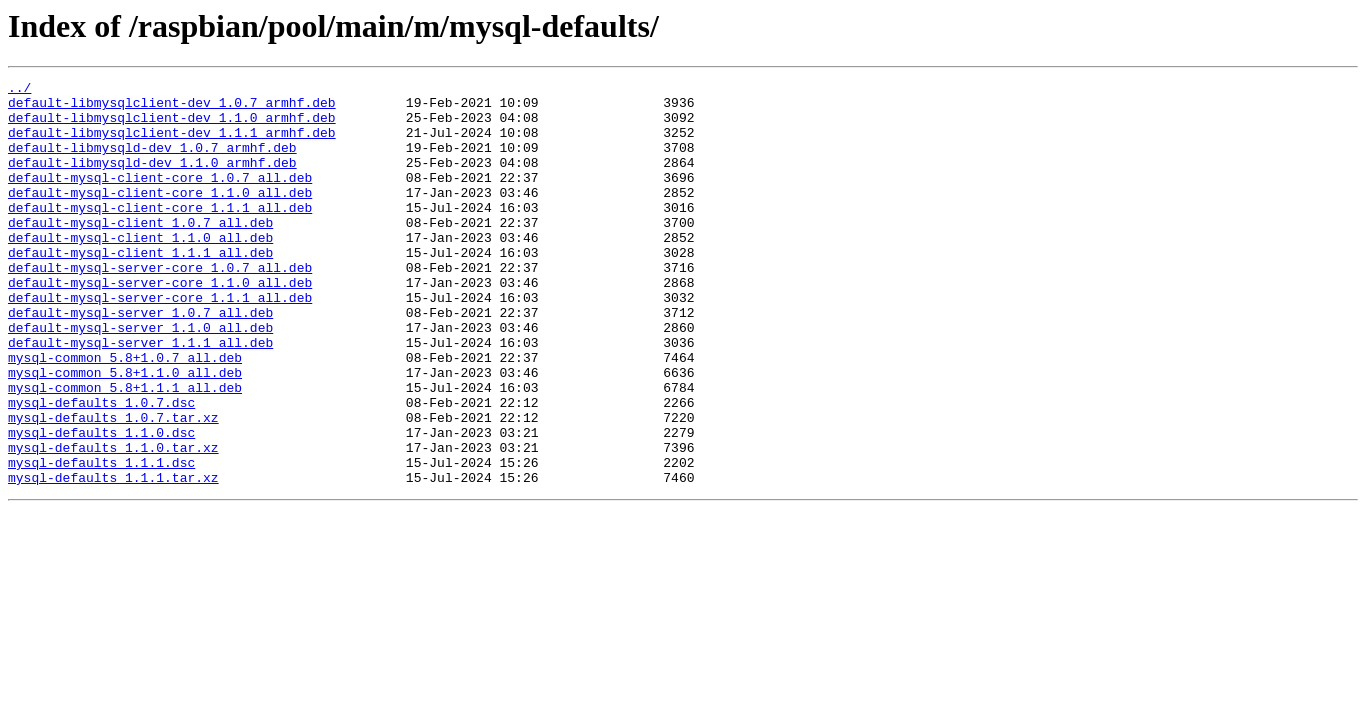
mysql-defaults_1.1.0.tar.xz (113, 522)
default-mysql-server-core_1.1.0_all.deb (160, 324)
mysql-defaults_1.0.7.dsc (101, 468)
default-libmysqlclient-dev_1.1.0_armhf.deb (172, 126)
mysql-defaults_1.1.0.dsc (101, 504)
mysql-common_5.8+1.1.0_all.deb (125, 432)
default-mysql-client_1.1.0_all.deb (140, 270)
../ (19, 90)
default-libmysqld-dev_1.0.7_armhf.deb (152, 162)
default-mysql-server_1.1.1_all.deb (140, 396)
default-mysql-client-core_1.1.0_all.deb (160, 216)
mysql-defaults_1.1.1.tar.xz (113, 558)
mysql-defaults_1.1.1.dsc (101, 540)
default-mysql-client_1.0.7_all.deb (140, 252)
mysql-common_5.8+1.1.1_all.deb (125, 450)
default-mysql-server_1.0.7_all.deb (140, 360)
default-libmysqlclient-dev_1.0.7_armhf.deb (172, 108)
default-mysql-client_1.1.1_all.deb (140, 288)
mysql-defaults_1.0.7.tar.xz (113, 486)
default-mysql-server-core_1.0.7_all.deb (160, 306)
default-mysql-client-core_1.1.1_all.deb (160, 234)
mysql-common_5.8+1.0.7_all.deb (125, 414)
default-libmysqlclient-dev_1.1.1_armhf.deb (172, 144)
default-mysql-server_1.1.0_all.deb (140, 378)
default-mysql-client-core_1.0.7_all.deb (160, 198)
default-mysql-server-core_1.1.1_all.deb (160, 342)
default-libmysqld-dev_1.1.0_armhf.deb (152, 180)
